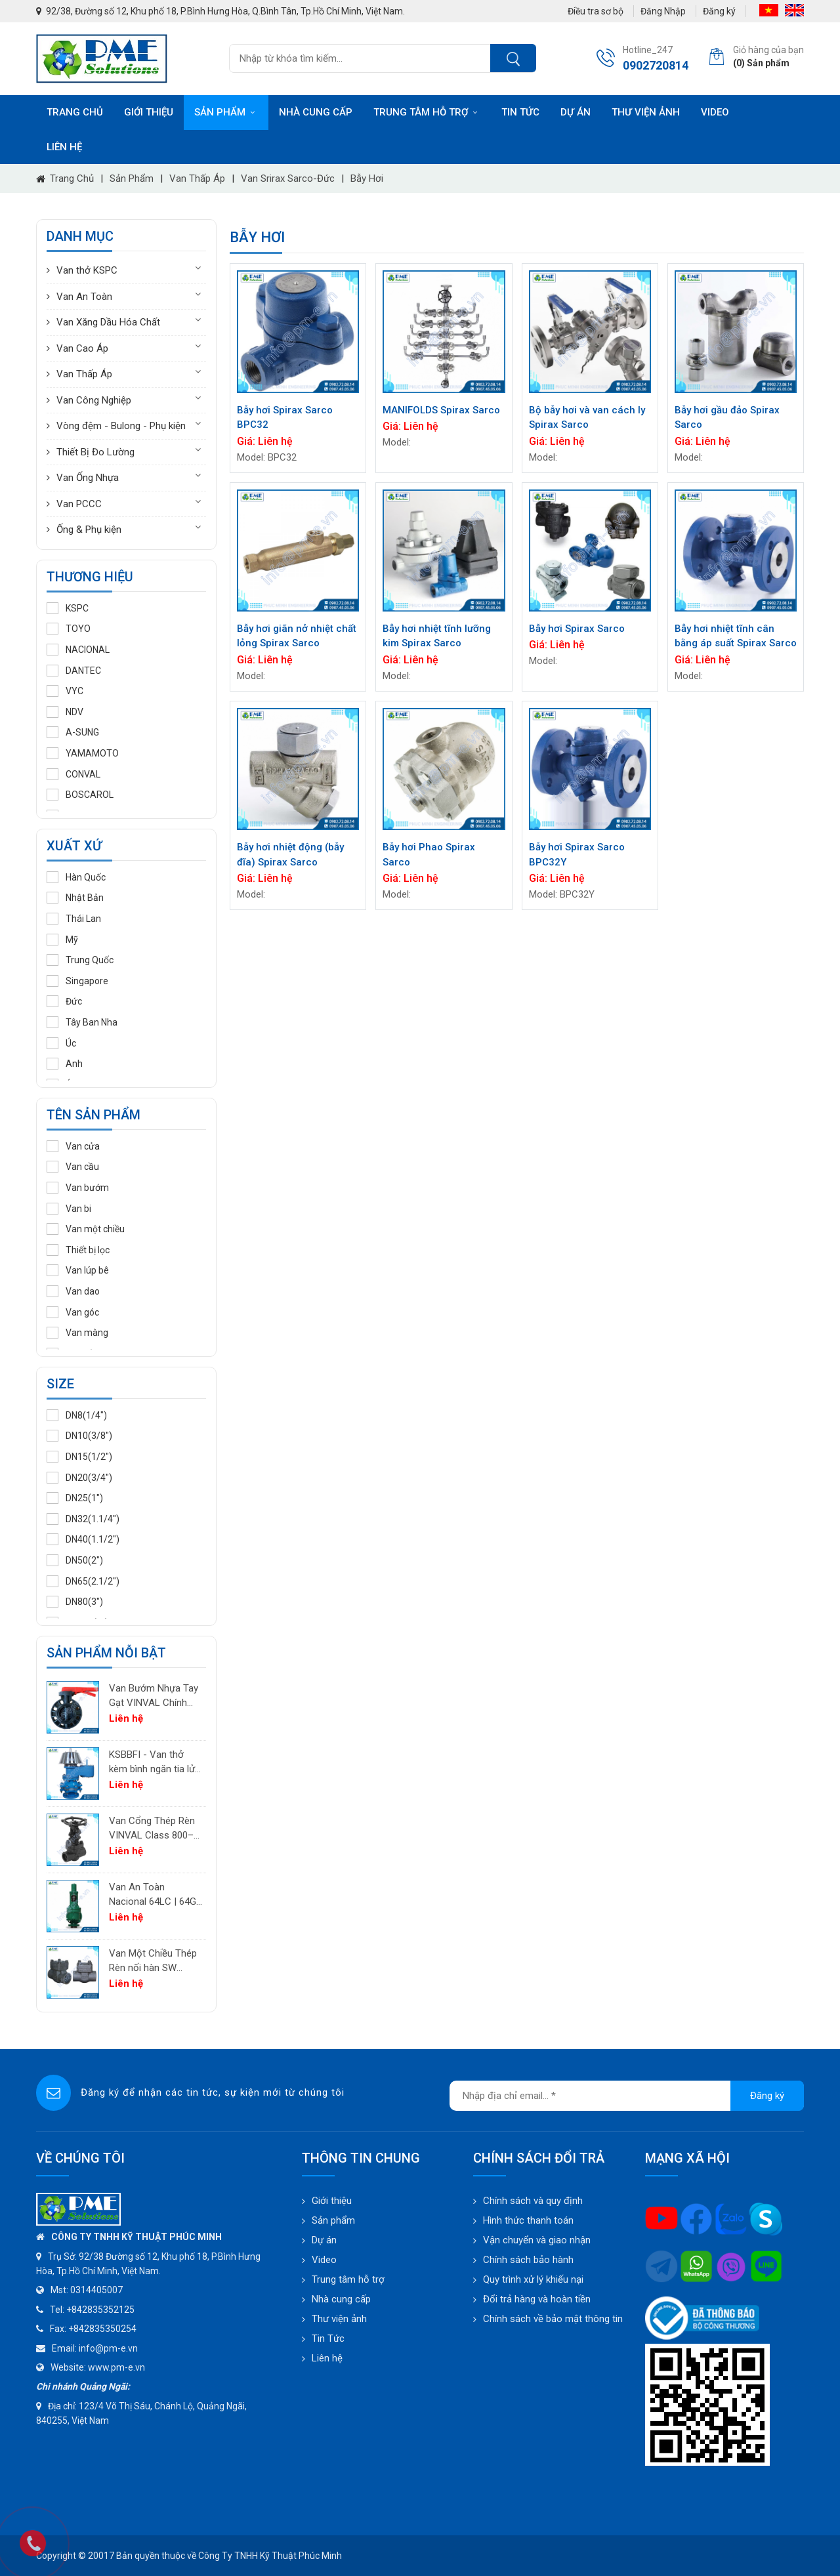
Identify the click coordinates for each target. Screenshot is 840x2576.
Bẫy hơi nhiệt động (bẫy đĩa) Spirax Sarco (290, 854)
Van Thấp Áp (197, 178)
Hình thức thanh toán (528, 2220)
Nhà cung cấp (315, 112)
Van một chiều (86, 1229)
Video (715, 112)
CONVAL (73, 774)
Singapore (77, 981)
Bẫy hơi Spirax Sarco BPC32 (285, 417)
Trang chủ (75, 112)
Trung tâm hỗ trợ (426, 112)
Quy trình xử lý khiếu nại (533, 2279)
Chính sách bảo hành (528, 2260)
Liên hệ (64, 147)
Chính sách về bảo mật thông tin (553, 2319)
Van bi (69, 1208)
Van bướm (78, 1187)
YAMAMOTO (83, 753)
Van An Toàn (84, 296)
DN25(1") (75, 1498)
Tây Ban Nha (82, 1022)
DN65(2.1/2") (83, 1581)
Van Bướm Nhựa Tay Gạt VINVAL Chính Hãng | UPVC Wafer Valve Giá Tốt (153, 1696)
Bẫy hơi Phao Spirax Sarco (429, 854)
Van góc (73, 1312)
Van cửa (73, 1146)
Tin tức (520, 112)
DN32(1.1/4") (83, 1519)
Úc (61, 1043)
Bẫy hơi (366, 178)
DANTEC (74, 670)
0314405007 (96, 2290)
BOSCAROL (80, 794)
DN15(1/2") (79, 1456)
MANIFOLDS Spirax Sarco (441, 410)
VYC (65, 691)
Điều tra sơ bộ (595, 11)
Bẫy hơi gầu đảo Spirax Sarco (727, 417)
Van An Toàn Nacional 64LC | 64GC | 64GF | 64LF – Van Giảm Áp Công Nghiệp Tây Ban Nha (156, 1895)
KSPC (68, 608)
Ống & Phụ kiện (88, 529)
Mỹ (62, 939)
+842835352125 (100, 2309)
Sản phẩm (226, 112)
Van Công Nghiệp (93, 400)
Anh (65, 1063)
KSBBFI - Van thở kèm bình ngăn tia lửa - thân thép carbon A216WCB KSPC (154, 1763)
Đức (64, 1001)
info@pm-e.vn (108, 2348)
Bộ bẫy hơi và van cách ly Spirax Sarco (587, 417)
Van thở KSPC (86, 270)
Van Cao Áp (82, 348)
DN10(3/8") (79, 1435)
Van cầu (73, 1166)
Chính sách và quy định (533, 2201)
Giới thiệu (148, 112)
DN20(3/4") (79, 1477)
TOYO (69, 628)
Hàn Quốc (76, 877)
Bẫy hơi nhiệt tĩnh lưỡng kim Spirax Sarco (437, 636)
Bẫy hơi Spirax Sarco (577, 628)
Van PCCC (79, 504)
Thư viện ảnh (646, 112)
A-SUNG (73, 732)
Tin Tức (328, 2338)
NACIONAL (78, 649)
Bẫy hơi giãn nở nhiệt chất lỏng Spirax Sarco (296, 636)
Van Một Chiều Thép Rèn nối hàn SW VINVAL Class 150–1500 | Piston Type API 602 (153, 1961)
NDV (65, 712)
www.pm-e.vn (116, 2367)
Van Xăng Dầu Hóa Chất (108, 322)
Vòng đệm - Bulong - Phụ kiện (121, 426)
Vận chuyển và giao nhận (537, 2240)
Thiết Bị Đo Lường (95, 452)
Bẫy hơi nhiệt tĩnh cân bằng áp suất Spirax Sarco (736, 636)
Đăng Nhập (663, 11)
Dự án (575, 112)
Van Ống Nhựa (87, 478)
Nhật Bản (75, 897)
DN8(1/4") (77, 1415)
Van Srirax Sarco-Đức (288, 178)
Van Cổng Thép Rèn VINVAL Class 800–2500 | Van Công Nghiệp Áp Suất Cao (152, 1829)
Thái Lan (74, 918)
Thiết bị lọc (78, 1250)
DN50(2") (75, 1560)
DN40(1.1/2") (83, 1539)
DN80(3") (75, 1601)
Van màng (77, 1332)
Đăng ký (719, 11)
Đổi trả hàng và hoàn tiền (537, 2299)
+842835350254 (102, 2328)
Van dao (73, 1291)
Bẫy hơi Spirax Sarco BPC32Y (577, 854)
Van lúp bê (78, 1270)
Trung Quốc (80, 960)
